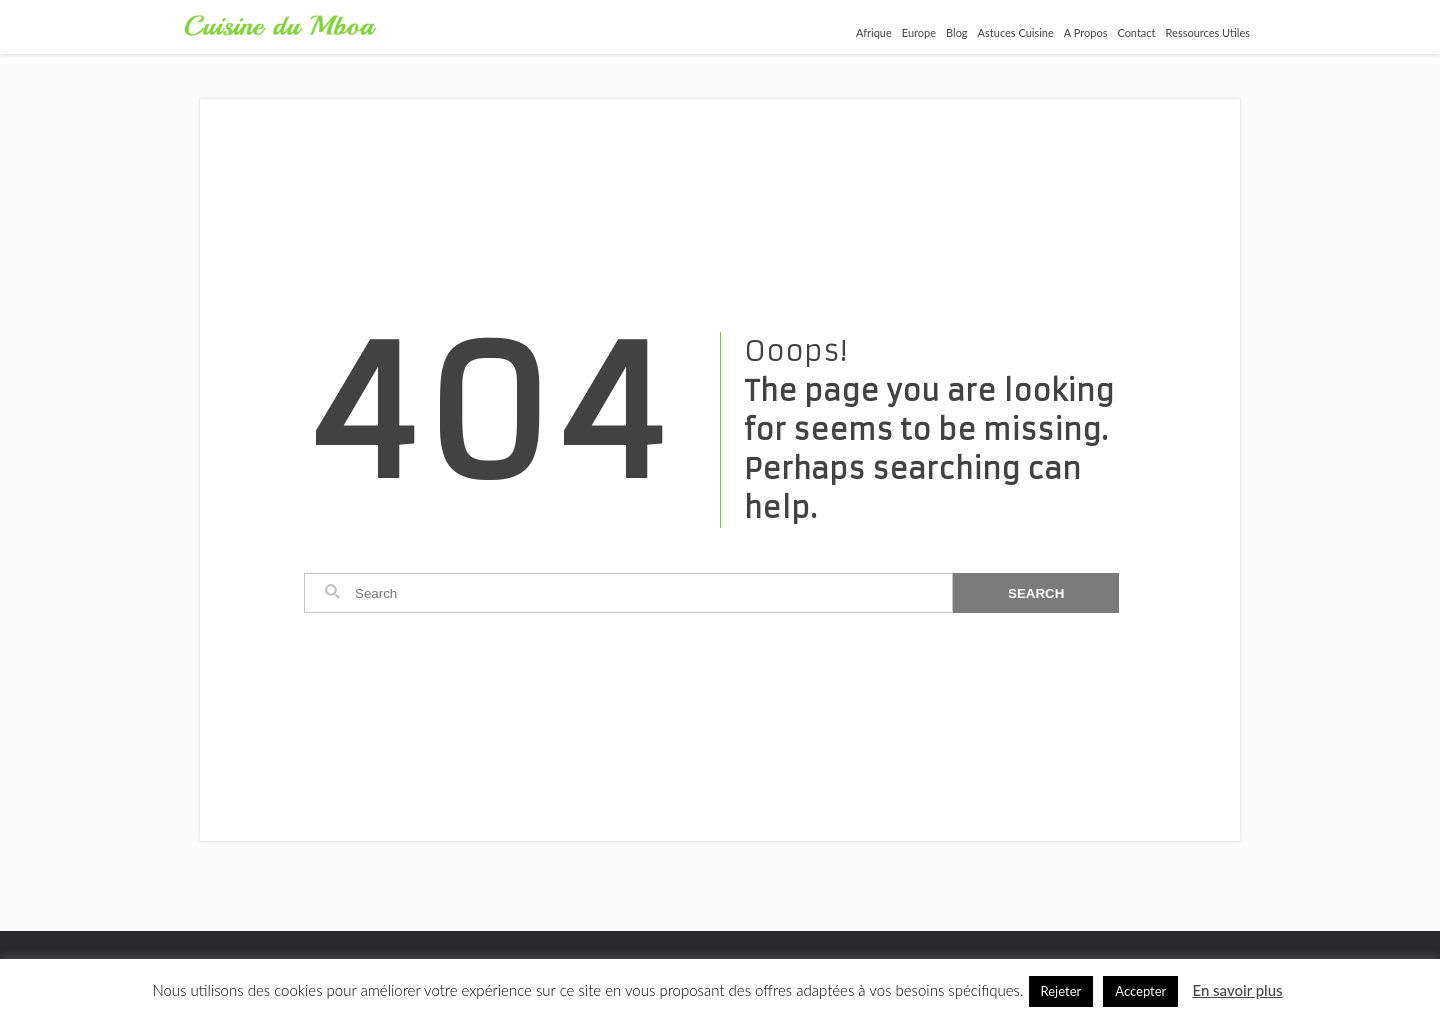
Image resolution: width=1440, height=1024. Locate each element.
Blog (957, 32)
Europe (919, 32)
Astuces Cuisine (1016, 32)
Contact (1136, 32)
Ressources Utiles (1208, 32)
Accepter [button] (1140, 991)
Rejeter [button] (1061, 991)
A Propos (1086, 32)
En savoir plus (1237, 990)
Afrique (874, 32)
